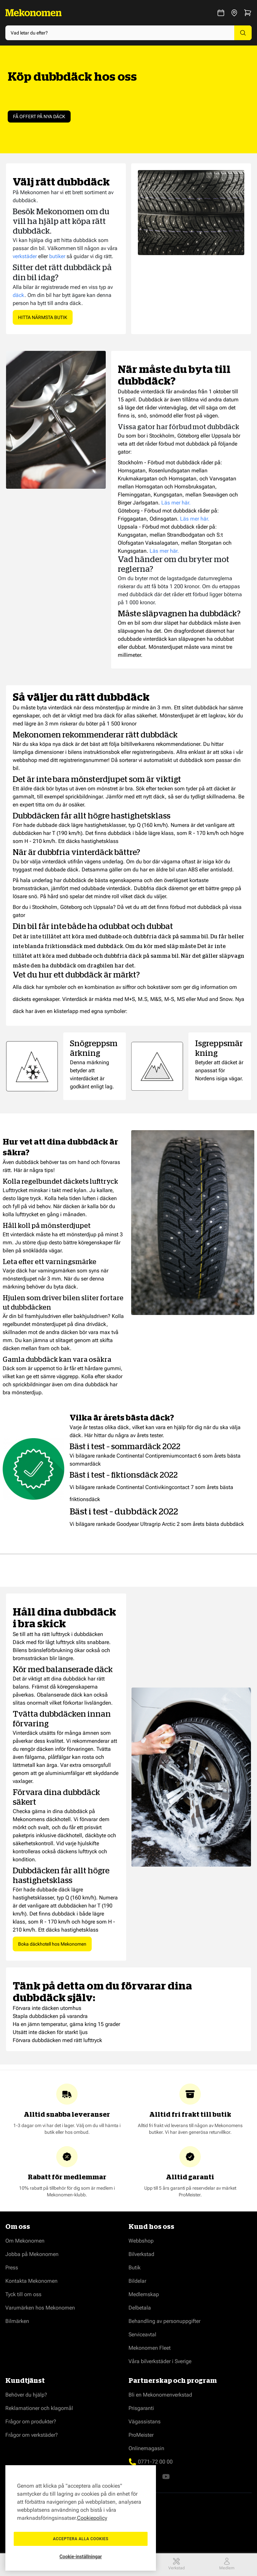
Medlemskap (143, 2294)
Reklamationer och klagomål (39, 2408)
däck (18, 295)
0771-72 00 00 (155, 2461)
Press (11, 2267)
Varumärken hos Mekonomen (40, 2308)
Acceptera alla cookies (80, 2538)
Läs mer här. (176, 502)
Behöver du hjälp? (26, 2395)
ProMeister (141, 2435)
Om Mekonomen (25, 2241)
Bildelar (137, 2281)
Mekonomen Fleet (149, 2348)
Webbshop (141, 2241)
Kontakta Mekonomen (31, 2281)
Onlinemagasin (146, 2448)
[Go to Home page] (33, 12)
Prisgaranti (141, 2408)
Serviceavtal (142, 2334)
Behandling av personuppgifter (164, 2321)
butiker (57, 256)
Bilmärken (17, 2321)
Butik (134, 2267)
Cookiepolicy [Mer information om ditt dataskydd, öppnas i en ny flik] (92, 2518)
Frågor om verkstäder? (31, 2435)
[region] (80, 2518)
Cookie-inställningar (81, 2556)
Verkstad (176, 2563)
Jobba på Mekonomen (32, 2254)
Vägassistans (144, 2421)
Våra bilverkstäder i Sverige (159, 2361)
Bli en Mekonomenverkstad (160, 2395)
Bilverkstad (141, 2254)
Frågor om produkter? (30, 2421)
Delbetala (139, 2308)
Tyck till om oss (23, 2294)
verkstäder (25, 256)
